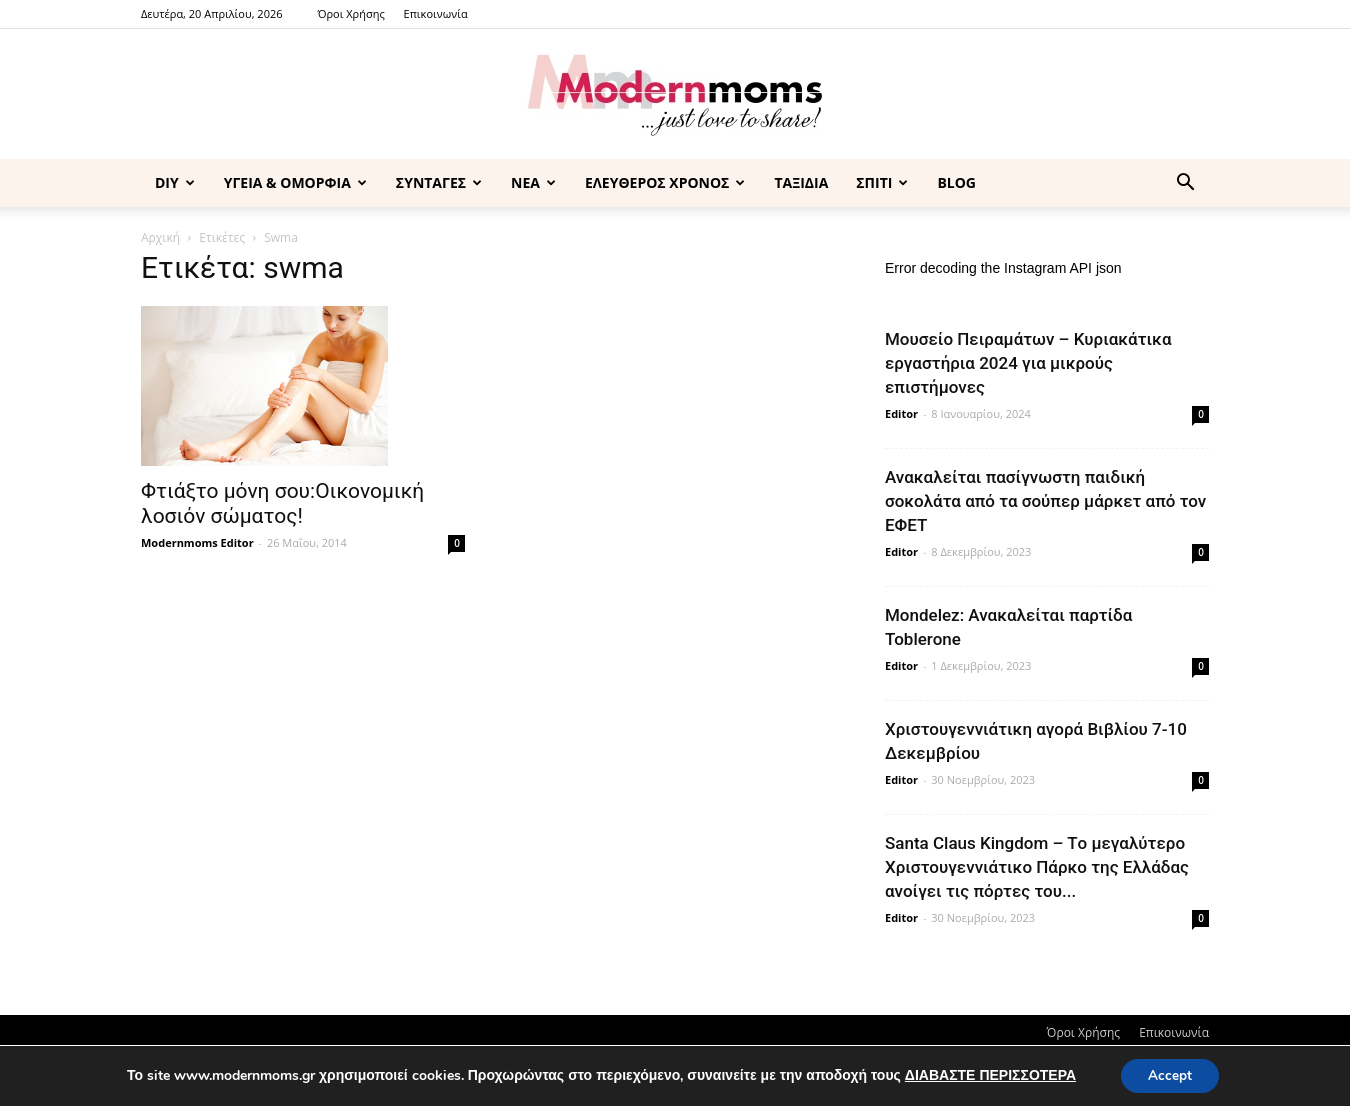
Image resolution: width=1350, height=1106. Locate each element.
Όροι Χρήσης (350, 13)
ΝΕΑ (533, 182)
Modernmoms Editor (197, 542)
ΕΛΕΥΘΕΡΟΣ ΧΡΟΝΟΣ (665, 182)
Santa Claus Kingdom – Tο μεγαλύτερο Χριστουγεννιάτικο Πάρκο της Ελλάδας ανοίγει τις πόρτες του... (1037, 867)
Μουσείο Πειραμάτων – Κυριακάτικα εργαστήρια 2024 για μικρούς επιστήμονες (1028, 363)
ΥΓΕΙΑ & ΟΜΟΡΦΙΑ (295, 182)
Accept (1170, 1074)
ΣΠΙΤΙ (882, 182)
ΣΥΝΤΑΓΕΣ (439, 182)
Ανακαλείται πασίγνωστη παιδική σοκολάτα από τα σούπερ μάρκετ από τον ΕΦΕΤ (1045, 501)
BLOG (956, 182)
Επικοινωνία (436, 13)
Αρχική (160, 237)
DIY (175, 182)
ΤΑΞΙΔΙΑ (801, 182)
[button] (1185, 184)
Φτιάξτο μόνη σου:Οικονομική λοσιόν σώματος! (282, 503)
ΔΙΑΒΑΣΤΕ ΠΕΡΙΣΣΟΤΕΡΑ (987, 1074)
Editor (901, 413)
